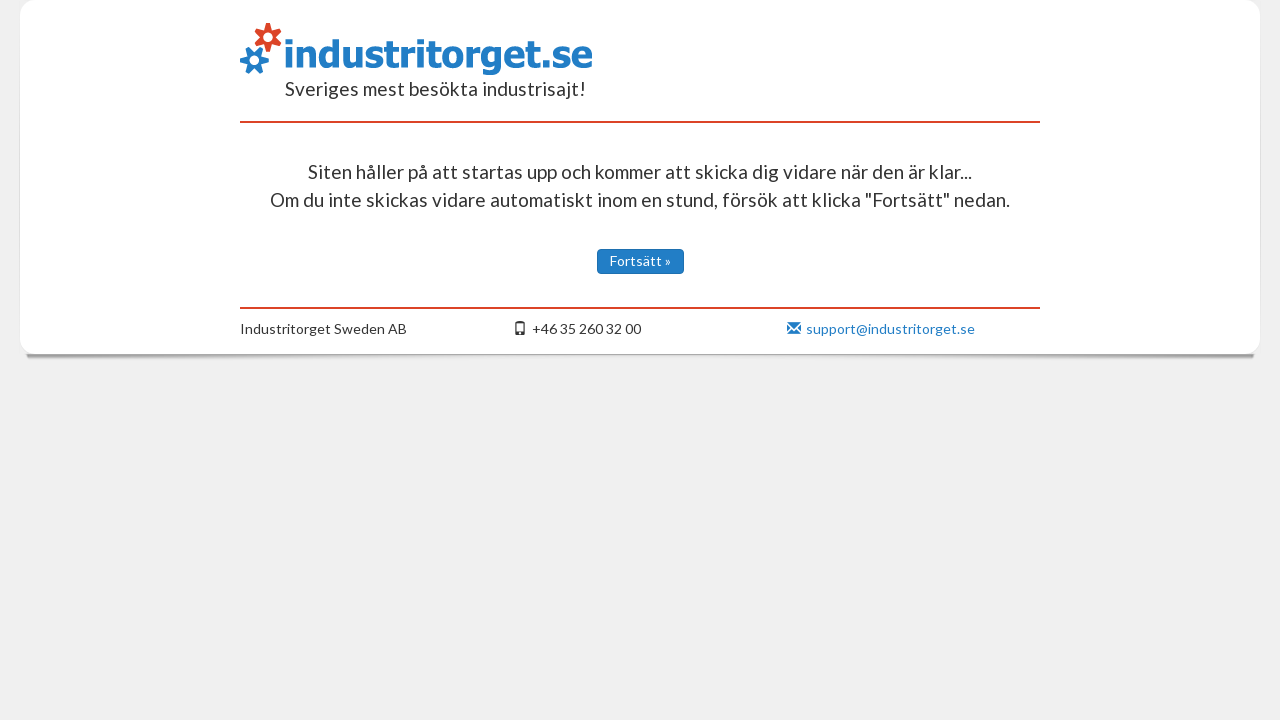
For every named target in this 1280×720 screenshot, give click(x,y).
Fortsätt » (640, 260)
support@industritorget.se (881, 328)
